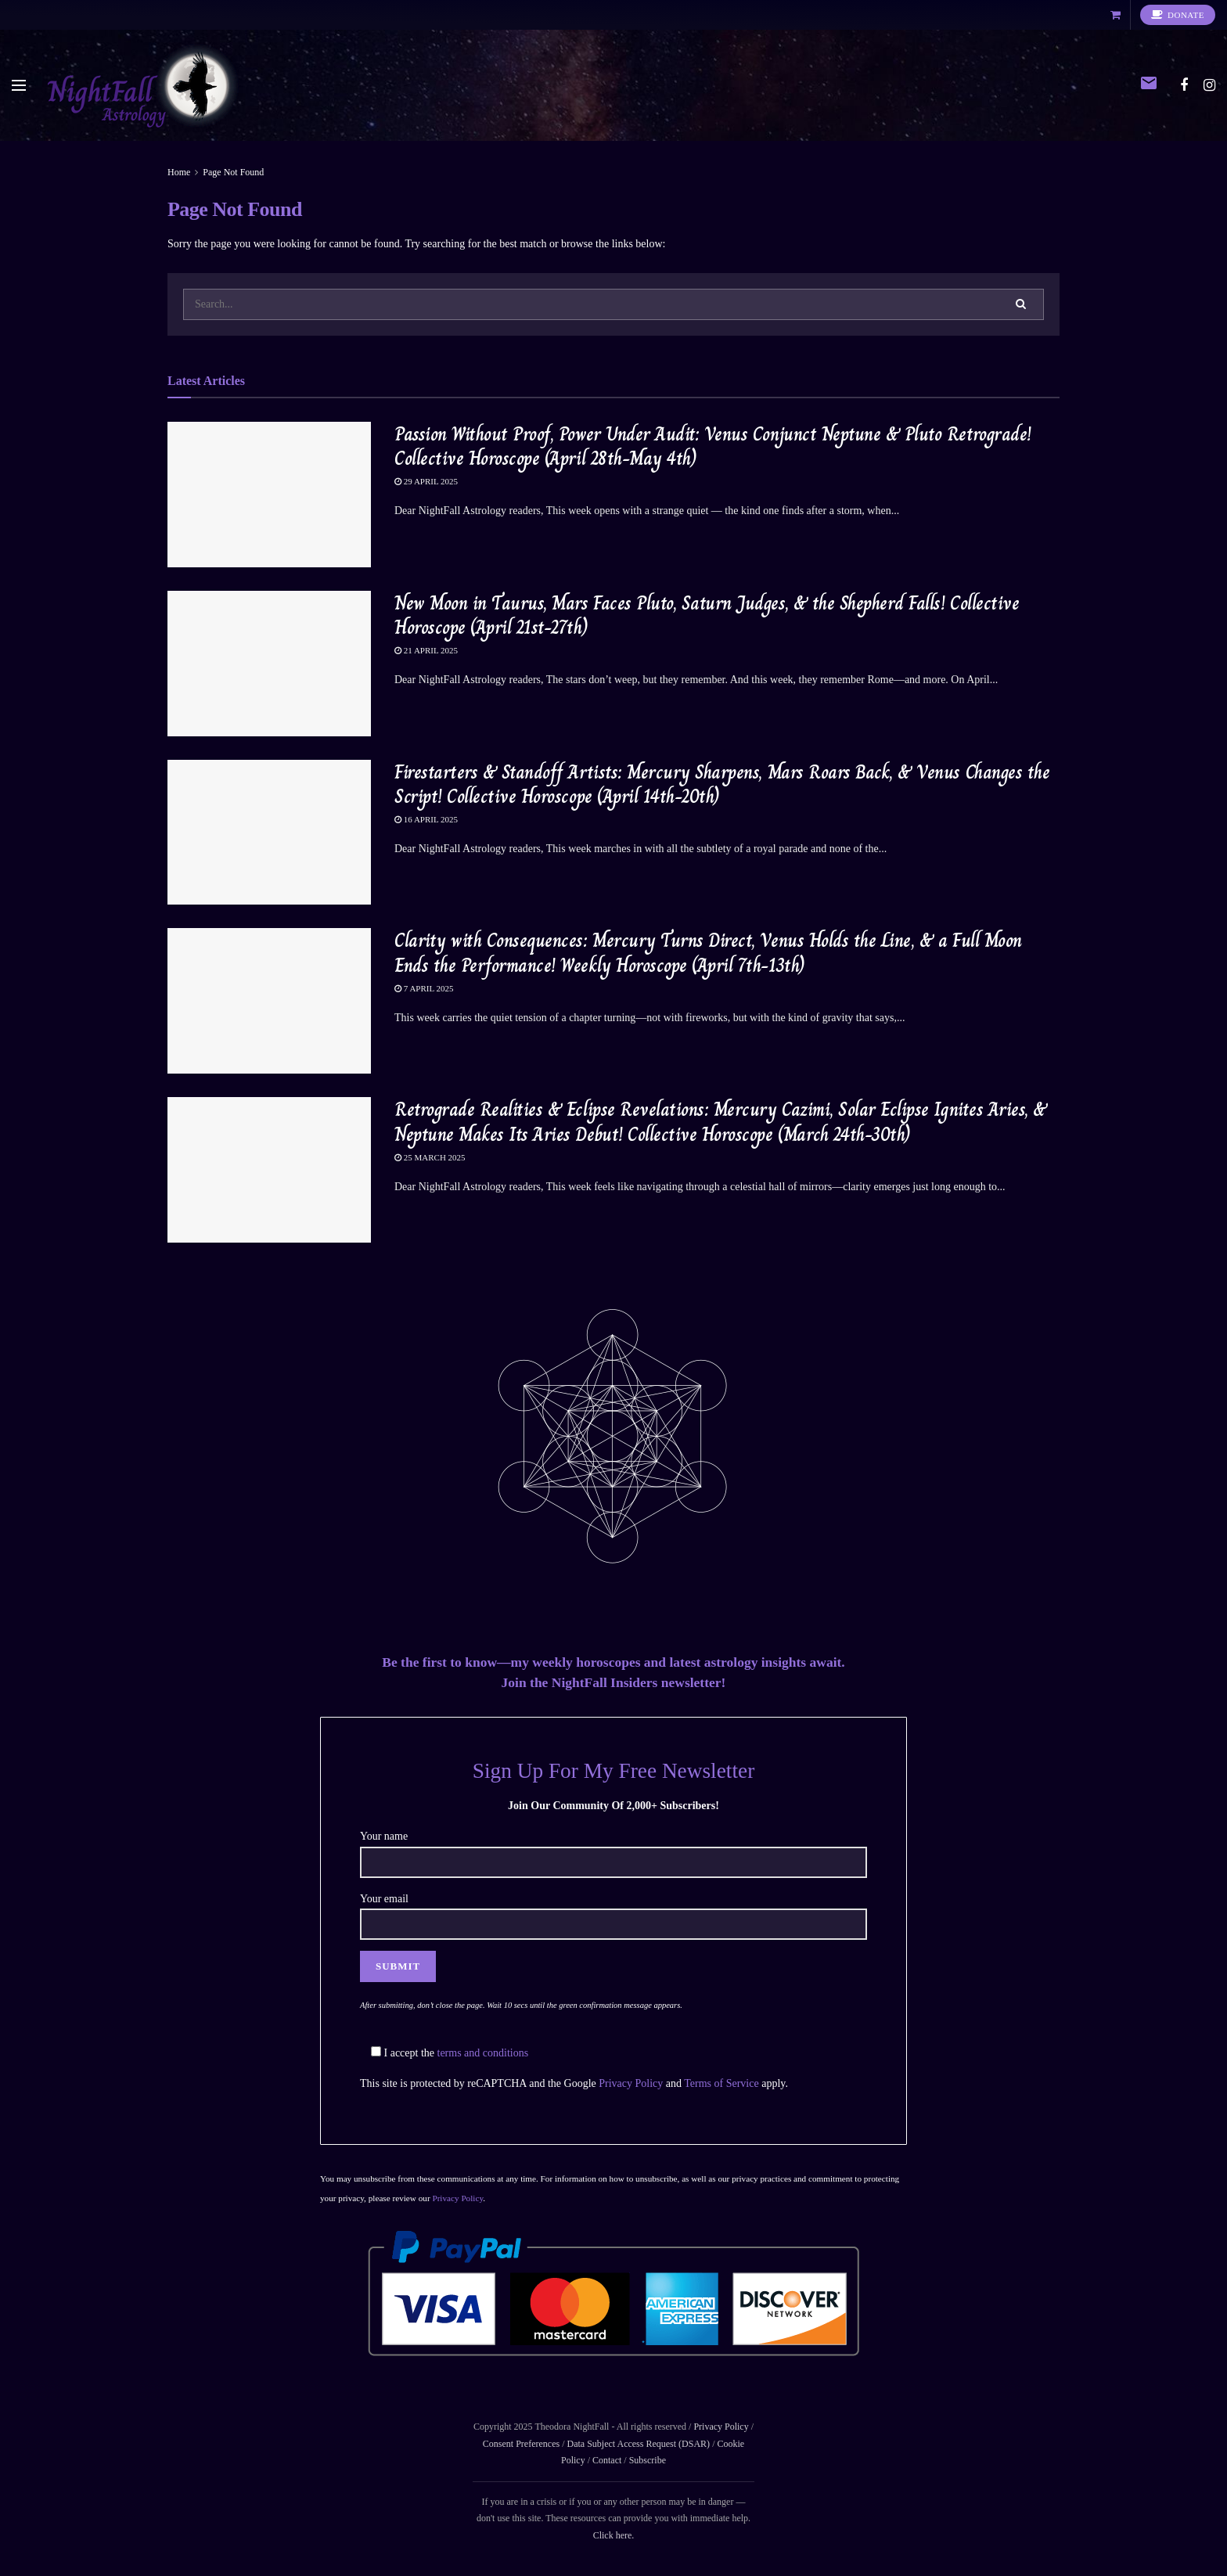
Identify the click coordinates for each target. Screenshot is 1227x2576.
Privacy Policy (631, 2083)
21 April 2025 (426, 650)
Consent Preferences (521, 2443)
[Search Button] (1022, 304)
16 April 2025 (426, 819)
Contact (606, 2460)
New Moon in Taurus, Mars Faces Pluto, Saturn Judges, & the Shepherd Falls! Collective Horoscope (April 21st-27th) (706, 615)
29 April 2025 (426, 481)
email (1148, 83)
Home (178, 172)
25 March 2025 (430, 1157)
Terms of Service (721, 2083)
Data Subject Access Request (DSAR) (638, 2443)
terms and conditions (483, 2053)
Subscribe (647, 2460)
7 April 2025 (424, 988)
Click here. (614, 2535)
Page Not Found (233, 172)
